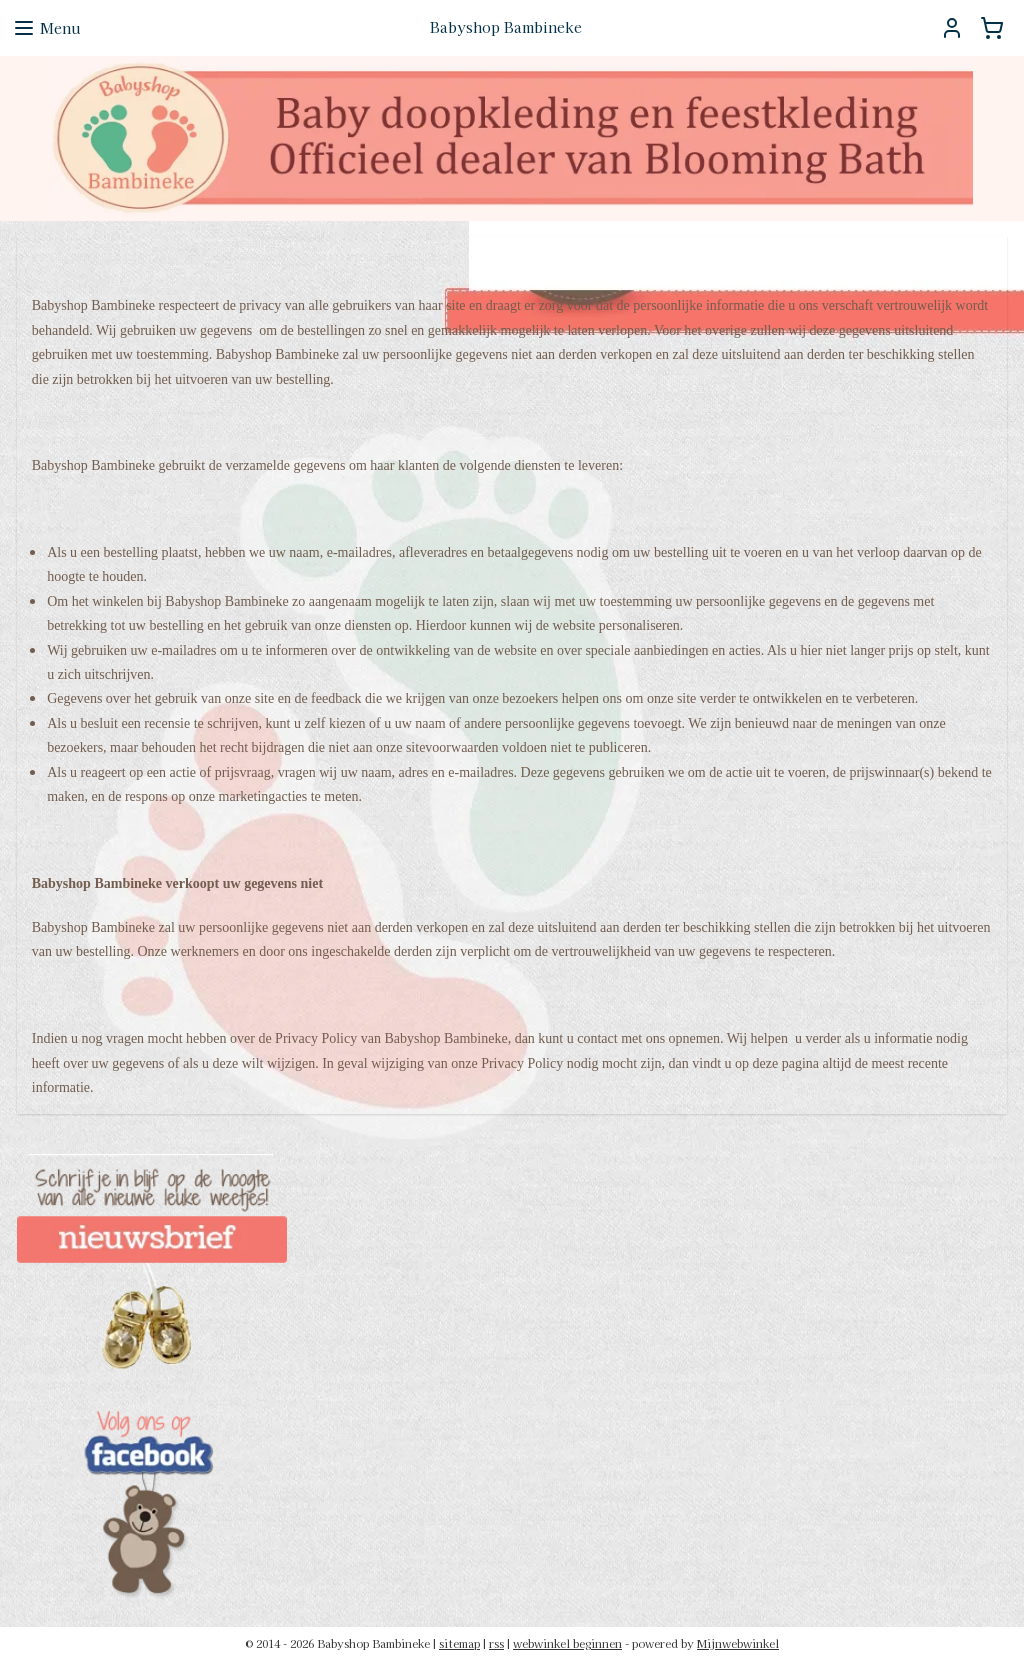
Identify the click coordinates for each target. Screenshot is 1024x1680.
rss (496, 1643)
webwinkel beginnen (567, 1643)
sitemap (459, 1643)
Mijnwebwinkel (738, 1643)
